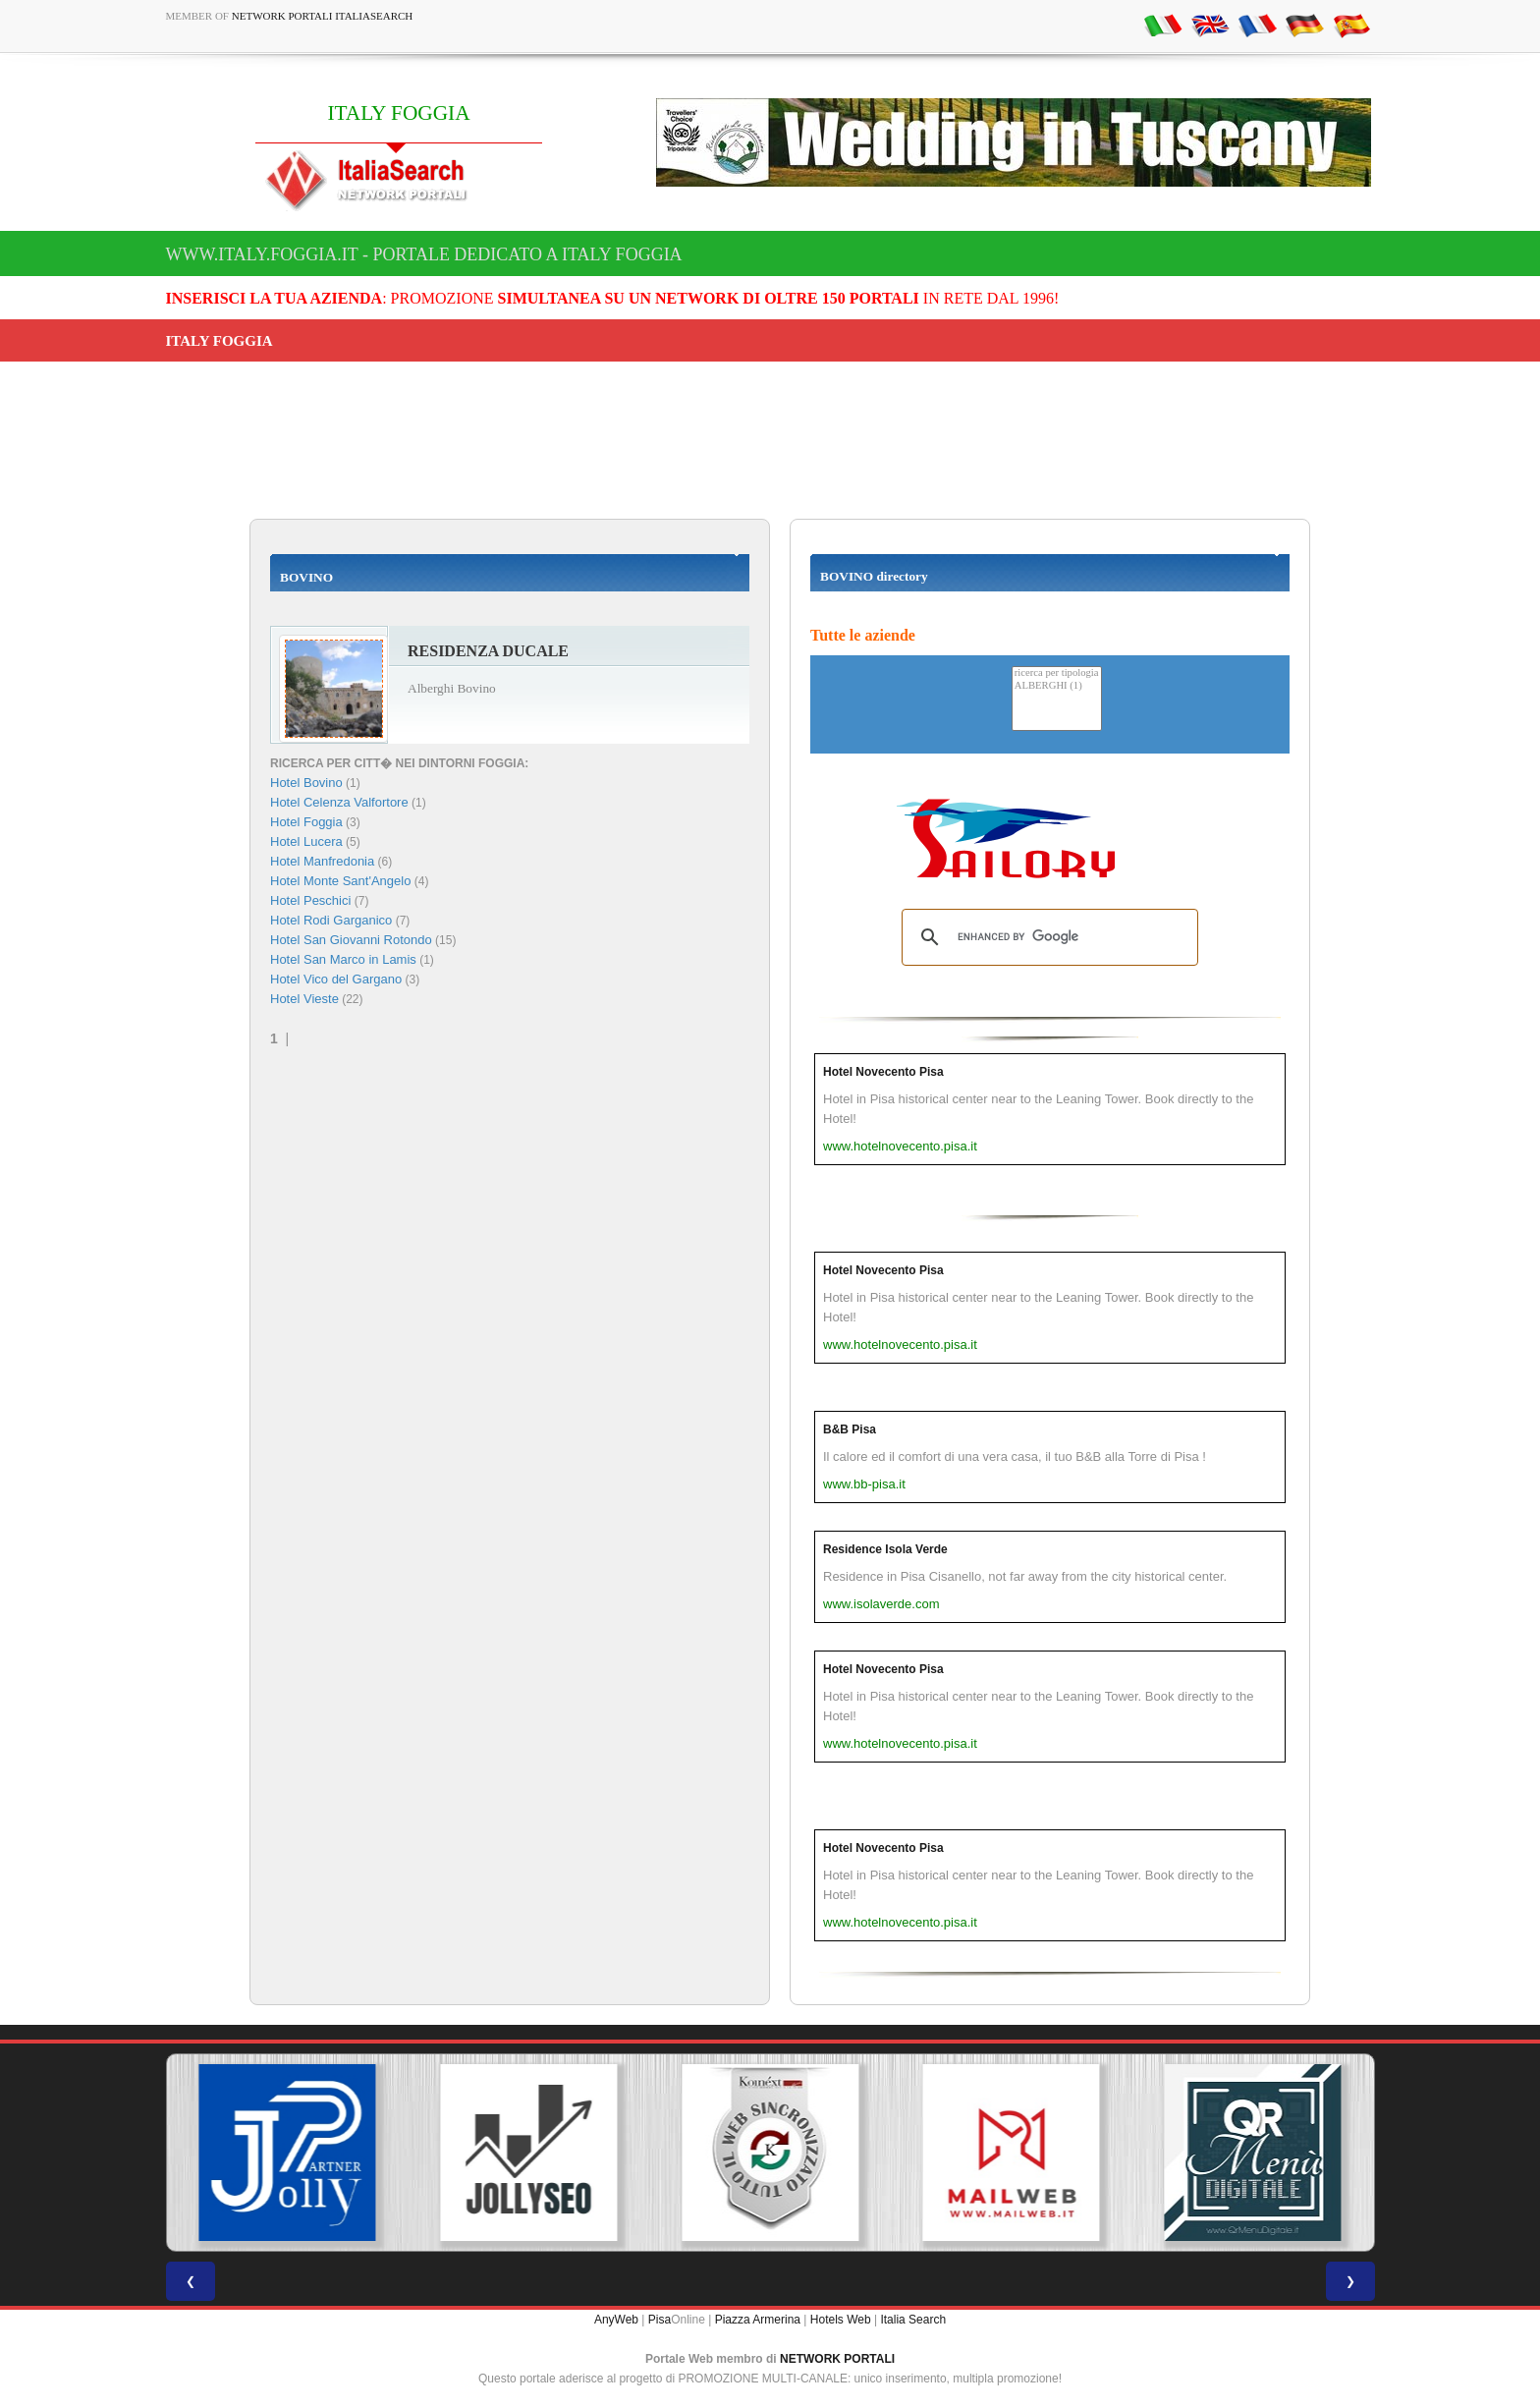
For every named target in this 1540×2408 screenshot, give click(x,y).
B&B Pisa (849, 1429)
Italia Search (913, 2319)
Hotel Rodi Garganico (331, 920)
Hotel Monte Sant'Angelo (340, 880)
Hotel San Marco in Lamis (343, 959)
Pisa (659, 2319)
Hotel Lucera (306, 841)
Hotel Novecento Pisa (883, 1072)
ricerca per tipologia (1057, 673)
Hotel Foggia (306, 821)
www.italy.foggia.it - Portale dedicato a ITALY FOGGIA (424, 254)
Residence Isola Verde (885, 1549)
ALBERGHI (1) (1057, 686)
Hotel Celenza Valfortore (339, 802)
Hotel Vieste (304, 998)
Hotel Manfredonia (322, 861)
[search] (1047, 937)
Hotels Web (840, 2319)
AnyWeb (616, 2319)
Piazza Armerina (757, 2319)
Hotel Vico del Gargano (336, 979)
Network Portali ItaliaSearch (322, 16)
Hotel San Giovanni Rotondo (351, 939)
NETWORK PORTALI (837, 2359)
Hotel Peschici (310, 900)
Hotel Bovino (306, 782)
